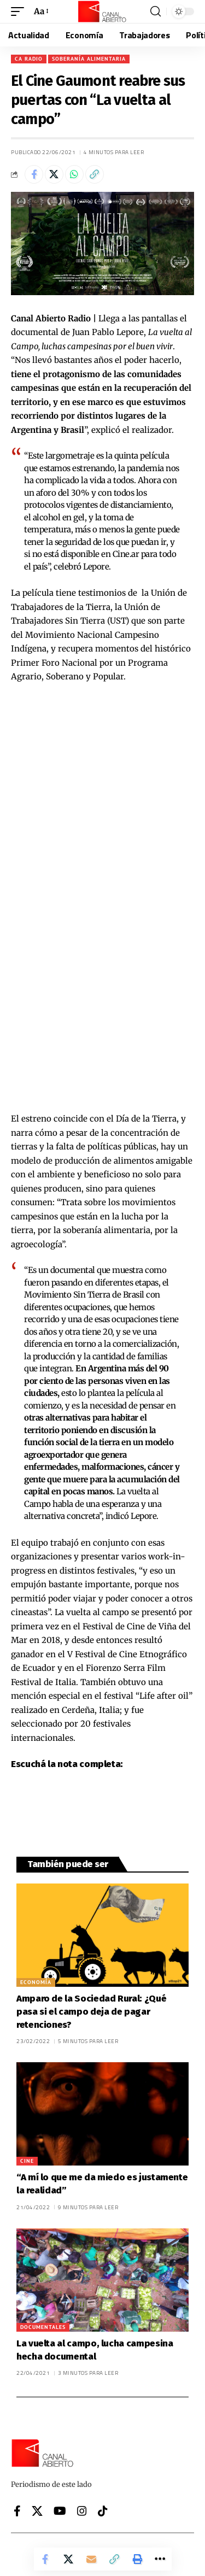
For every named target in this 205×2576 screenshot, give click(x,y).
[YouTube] (60, 2511)
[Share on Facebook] (34, 174)
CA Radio (29, 58)
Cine (27, 2160)
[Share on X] (54, 174)
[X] (37, 2511)
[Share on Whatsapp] (74, 174)
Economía (35, 1982)
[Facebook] (17, 2511)
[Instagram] (82, 2511)
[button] (20, 11)
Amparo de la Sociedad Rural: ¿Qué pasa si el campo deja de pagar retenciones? (91, 2012)
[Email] (91, 2559)
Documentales (43, 2327)
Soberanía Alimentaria (89, 58)
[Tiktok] (102, 2511)
